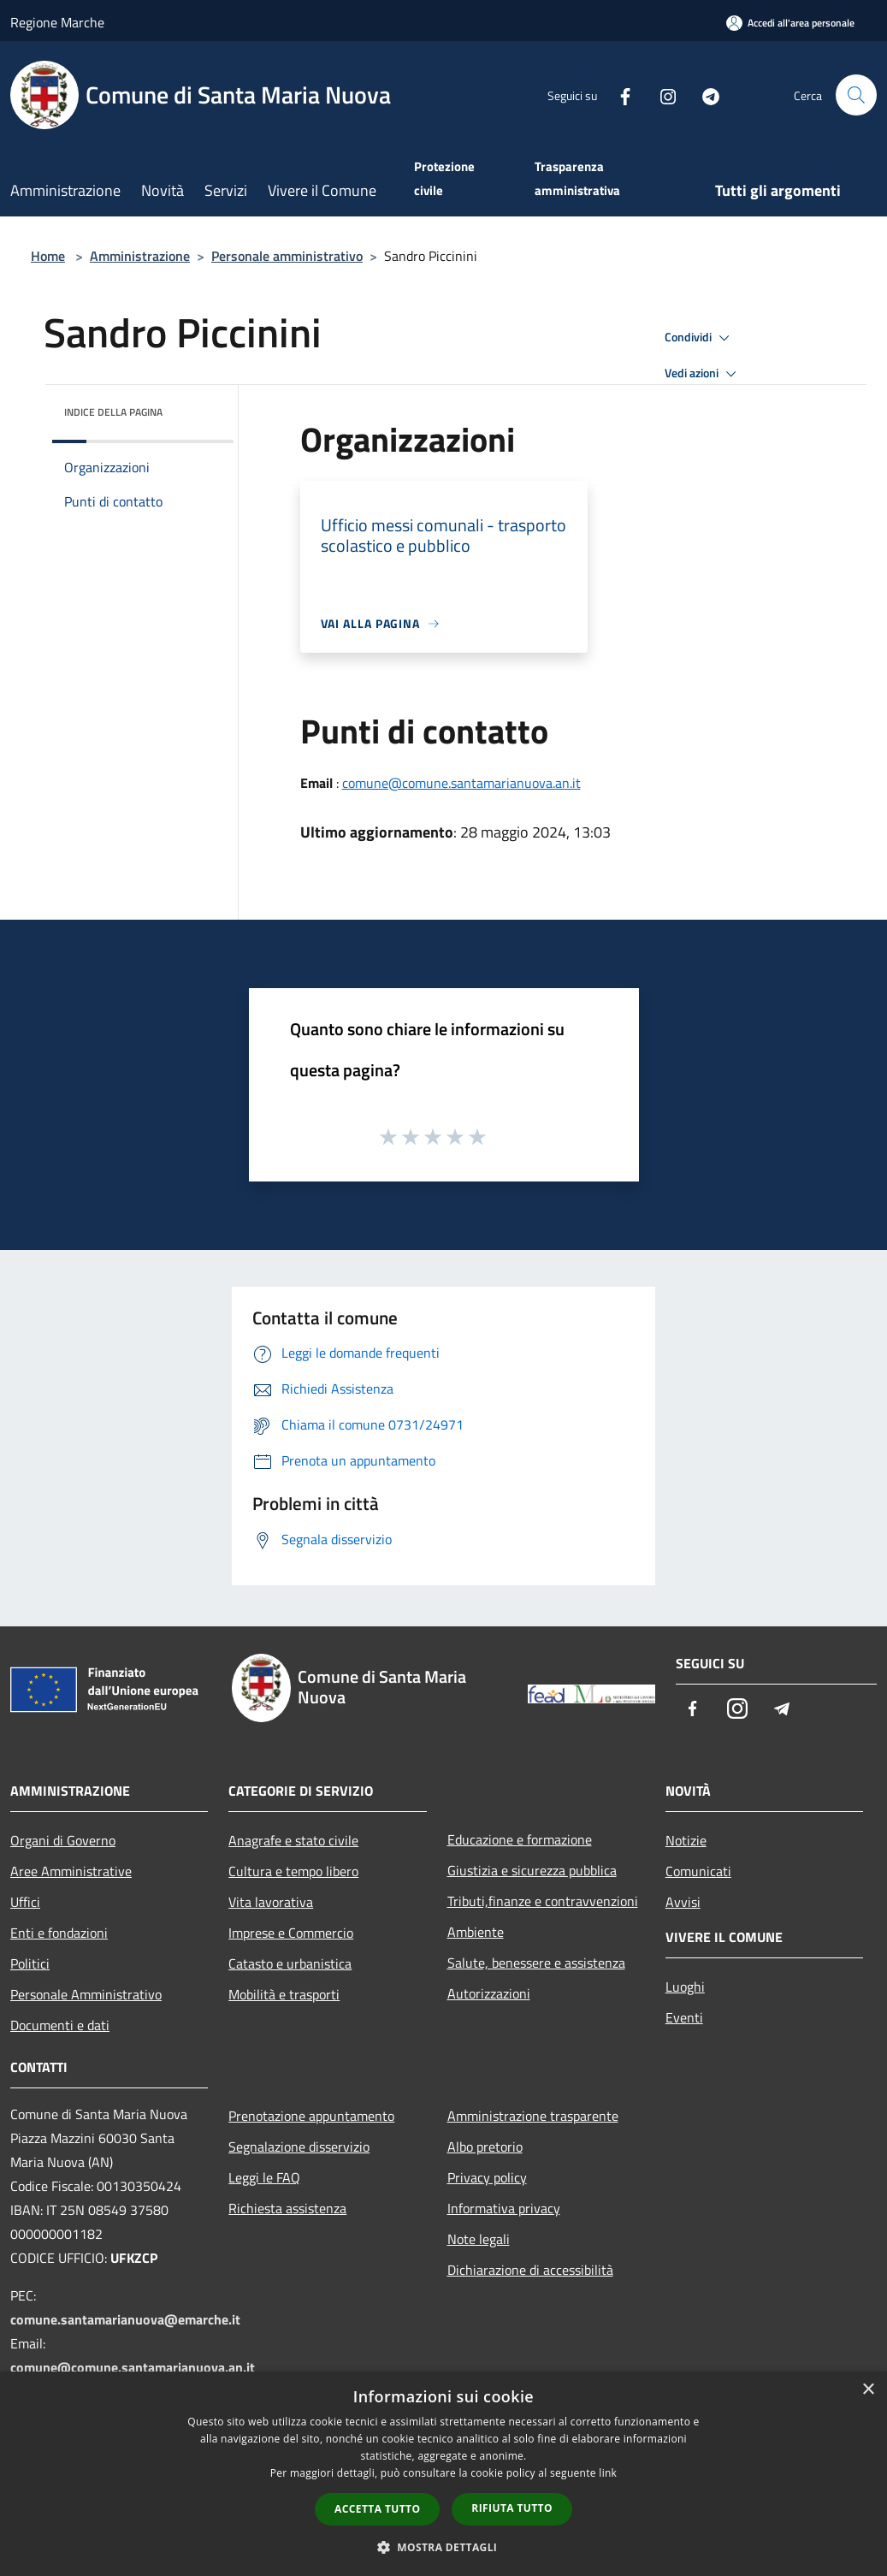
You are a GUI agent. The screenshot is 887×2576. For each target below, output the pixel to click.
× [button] (867, 2390)
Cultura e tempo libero (293, 1871)
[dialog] (443, 2474)
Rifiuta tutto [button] (512, 2508)
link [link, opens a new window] (608, 2473)
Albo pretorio (485, 2146)
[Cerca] (856, 94)
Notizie (686, 1840)
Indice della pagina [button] (113, 412)
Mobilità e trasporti (284, 1994)
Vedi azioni (703, 374)
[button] (444, 2546)
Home (48, 256)
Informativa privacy (503, 2208)
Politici (30, 1963)
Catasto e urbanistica (290, 1963)
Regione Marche (57, 22)
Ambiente (475, 1932)
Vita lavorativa (270, 1902)
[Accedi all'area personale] (790, 23)
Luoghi (685, 1986)
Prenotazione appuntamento (311, 2115)
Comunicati (698, 1871)
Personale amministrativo (287, 256)
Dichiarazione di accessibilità (530, 2269)
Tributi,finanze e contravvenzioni (542, 1901)
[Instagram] (661, 94)
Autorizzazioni (488, 1993)
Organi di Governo (62, 1840)
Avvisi (683, 1902)
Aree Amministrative (71, 1871)
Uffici (25, 1902)
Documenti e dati (59, 2025)
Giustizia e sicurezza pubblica (532, 1870)
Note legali (478, 2239)
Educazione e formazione (519, 1839)
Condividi (700, 338)
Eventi (684, 2017)
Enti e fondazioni (59, 1932)
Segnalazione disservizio (299, 2146)
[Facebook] (618, 94)
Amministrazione (140, 256)
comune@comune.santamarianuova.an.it (461, 783)
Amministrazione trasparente (532, 2115)
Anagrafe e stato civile (293, 1840)
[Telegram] (704, 94)
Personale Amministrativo (86, 1994)
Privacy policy (487, 2177)
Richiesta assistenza (287, 2208)
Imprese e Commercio (290, 1932)
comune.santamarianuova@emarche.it (125, 2319)
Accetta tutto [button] (377, 2509)
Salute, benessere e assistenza (536, 1962)
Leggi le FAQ (264, 2177)
